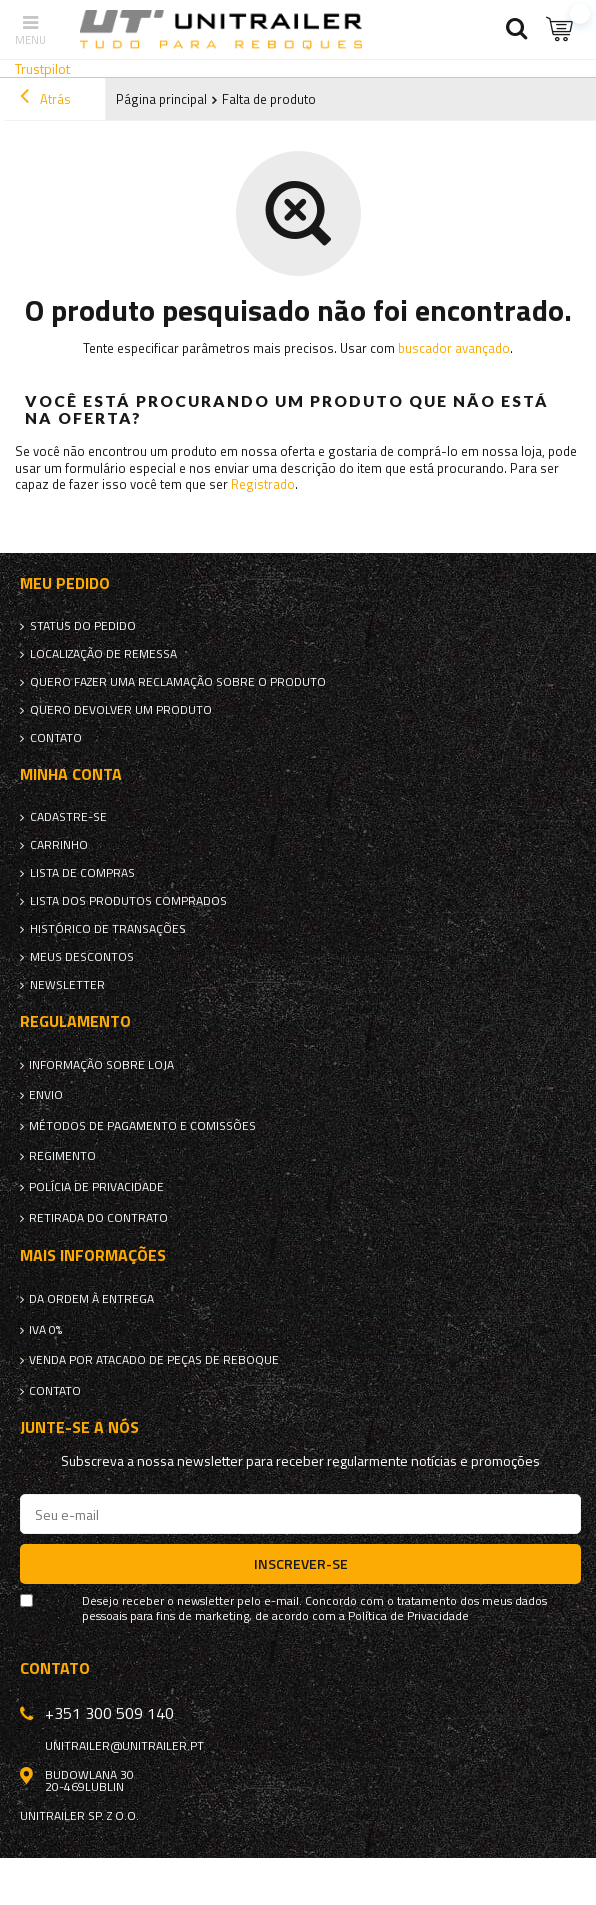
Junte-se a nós (79, 1427)
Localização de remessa (103, 654)
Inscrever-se (301, 1563)
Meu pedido (65, 583)
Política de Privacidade (408, 1616)
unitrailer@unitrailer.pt (124, 1746)
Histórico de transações (108, 929)
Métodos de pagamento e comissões (142, 1126)
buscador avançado (454, 348)
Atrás (45, 99)
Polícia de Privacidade (96, 1187)
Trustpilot (42, 68)
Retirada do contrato (98, 1218)
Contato (56, 738)
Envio (46, 1095)
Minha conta (71, 774)
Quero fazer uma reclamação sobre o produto (178, 682)
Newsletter (67, 985)
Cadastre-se (68, 817)
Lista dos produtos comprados (128, 901)
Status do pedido (83, 626)
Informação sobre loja (101, 1065)
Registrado (263, 484)
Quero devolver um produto (121, 710)
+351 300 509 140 (109, 1713)
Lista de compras (82, 873)
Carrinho (59, 845)
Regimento (62, 1156)
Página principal (161, 99)
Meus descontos (82, 957)
